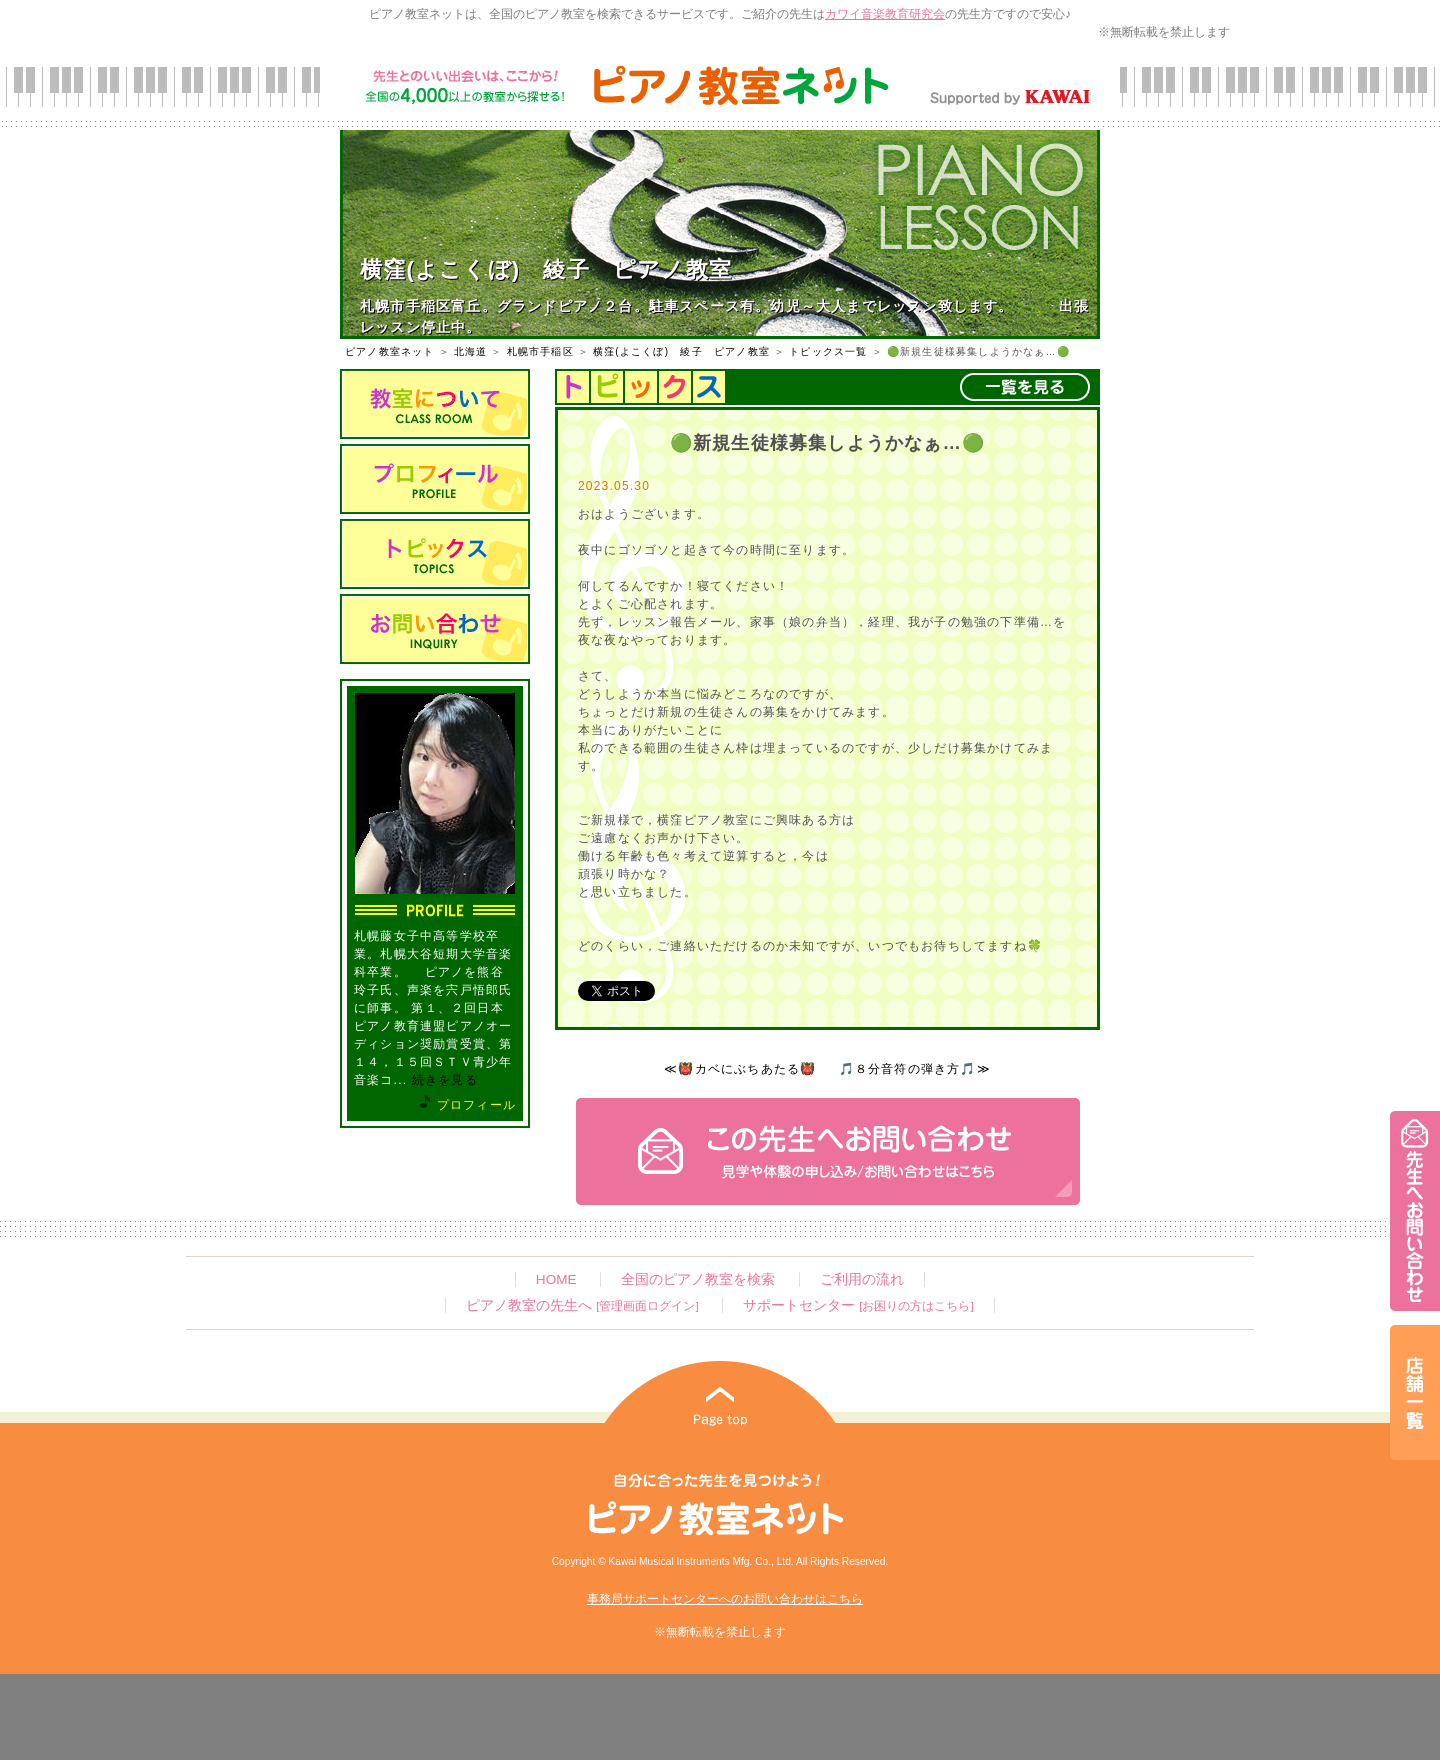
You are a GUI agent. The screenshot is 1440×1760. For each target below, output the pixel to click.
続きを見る (445, 1080)
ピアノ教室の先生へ (582, 1305)
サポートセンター (858, 1305)
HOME (556, 1279)
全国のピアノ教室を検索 (698, 1279)
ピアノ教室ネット (390, 351)
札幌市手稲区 (540, 351)
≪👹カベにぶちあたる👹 (740, 1069)
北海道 (471, 351)
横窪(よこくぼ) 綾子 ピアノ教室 (681, 351)
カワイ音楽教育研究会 (885, 14)
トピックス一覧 (828, 351)
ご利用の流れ (862, 1279)
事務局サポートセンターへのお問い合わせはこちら (725, 1599)
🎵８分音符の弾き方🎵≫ (915, 1069)
